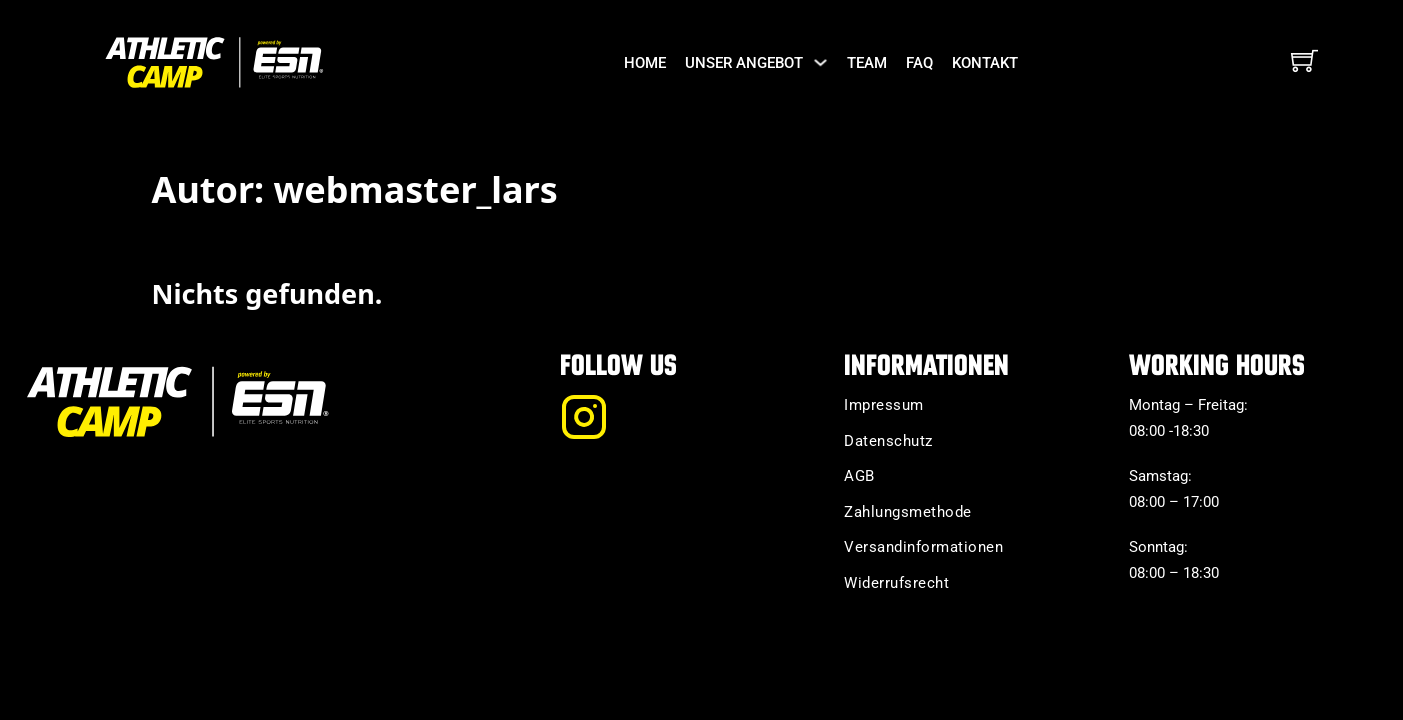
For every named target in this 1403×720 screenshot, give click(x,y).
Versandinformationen (923, 547)
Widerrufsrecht (896, 583)
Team (867, 63)
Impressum (884, 405)
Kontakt (985, 63)
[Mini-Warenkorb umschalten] (1304, 60)
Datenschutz (888, 441)
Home (645, 63)
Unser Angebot (744, 63)
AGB (859, 476)
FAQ (919, 63)
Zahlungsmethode (908, 512)
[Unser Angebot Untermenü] (820, 62)
